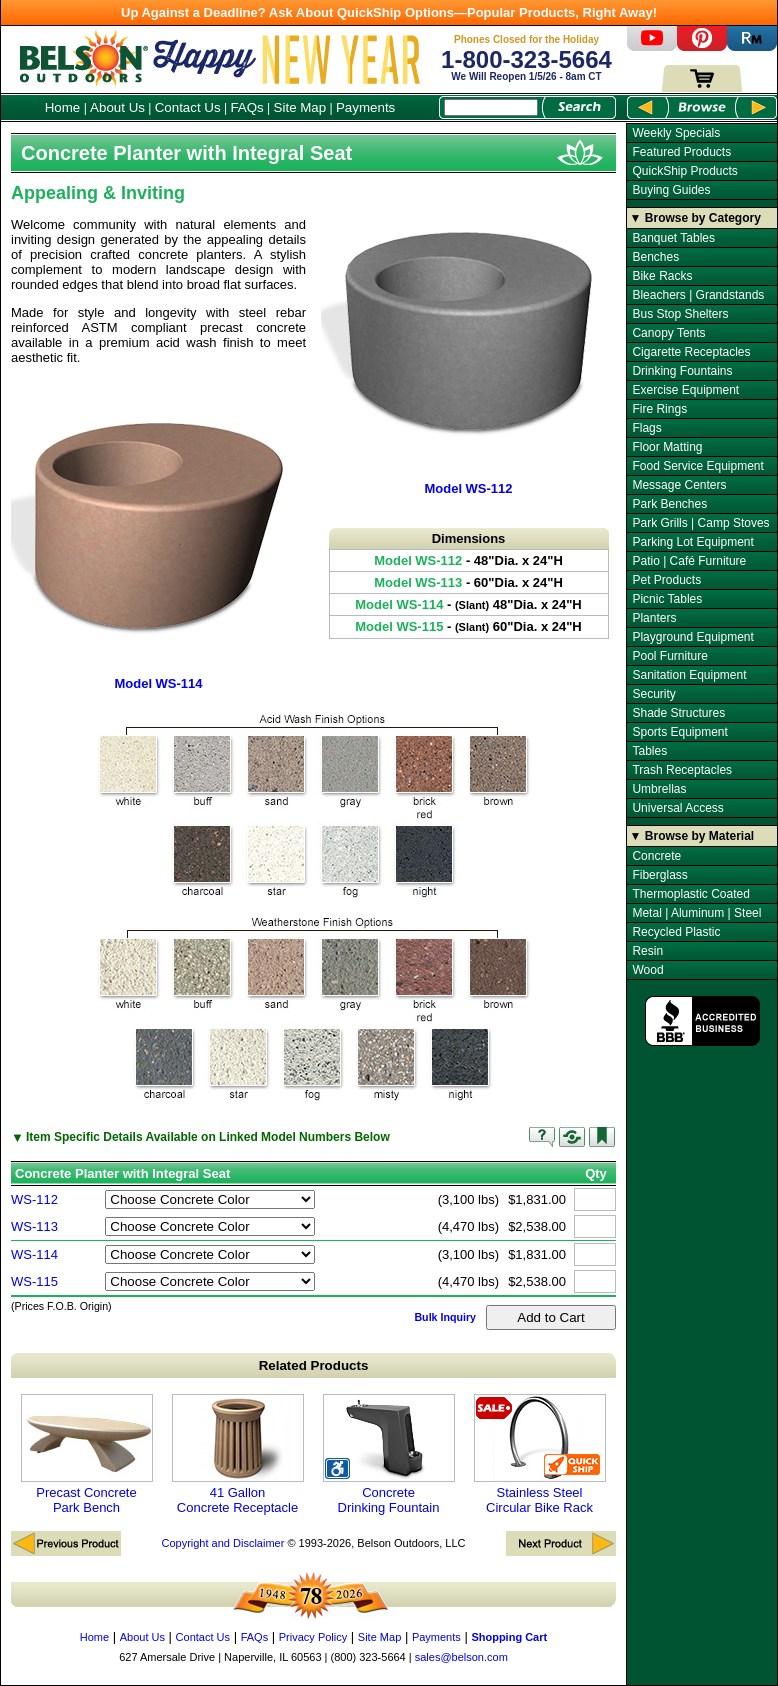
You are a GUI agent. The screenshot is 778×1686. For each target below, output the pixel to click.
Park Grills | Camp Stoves (700, 523)
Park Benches (669, 504)
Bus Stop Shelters (680, 314)
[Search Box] (491, 107)
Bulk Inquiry (445, 1317)
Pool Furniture (669, 656)
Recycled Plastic (676, 932)
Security (653, 694)
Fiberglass (659, 875)
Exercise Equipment (685, 390)
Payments (365, 107)
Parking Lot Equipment (692, 542)
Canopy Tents (668, 333)
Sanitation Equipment (689, 675)
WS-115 (34, 1281)
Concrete (656, 856)
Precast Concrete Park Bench (87, 1454)
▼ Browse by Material (692, 836)
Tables (649, 751)
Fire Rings (659, 409)
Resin (647, 951)
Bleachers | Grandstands (698, 295)
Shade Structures (678, 713)
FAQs (246, 107)
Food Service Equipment (697, 466)
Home (63, 107)
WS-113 (34, 1226)
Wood (647, 970)
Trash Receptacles (682, 770)
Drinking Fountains (682, 371)
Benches (655, 257)
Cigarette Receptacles (691, 352)
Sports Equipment (679, 732)
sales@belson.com (461, 1657)
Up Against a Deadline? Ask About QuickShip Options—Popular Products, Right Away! (389, 12)
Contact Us (188, 107)
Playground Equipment (692, 637)
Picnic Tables (667, 599)
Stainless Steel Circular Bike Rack (540, 1454)
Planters (654, 618)
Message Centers (679, 485)
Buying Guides (671, 190)
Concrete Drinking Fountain (389, 1454)
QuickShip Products (684, 171)
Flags (646, 428)
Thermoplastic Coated (690, 894)
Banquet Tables (673, 238)
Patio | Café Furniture (689, 561)
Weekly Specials (676, 133)
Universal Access (677, 808)
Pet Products (666, 580)
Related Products (314, 1365)
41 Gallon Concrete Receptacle (238, 1454)
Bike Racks (662, 276)
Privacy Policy (313, 1637)
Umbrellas (659, 789)
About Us (117, 107)
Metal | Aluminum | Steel (696, 913)
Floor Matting (667, 447)
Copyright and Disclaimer (222, 1543)
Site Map (300, 107)
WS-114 (34, 1254)
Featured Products (681, 152)
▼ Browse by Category (695, 218)
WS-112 (34, 1199)
